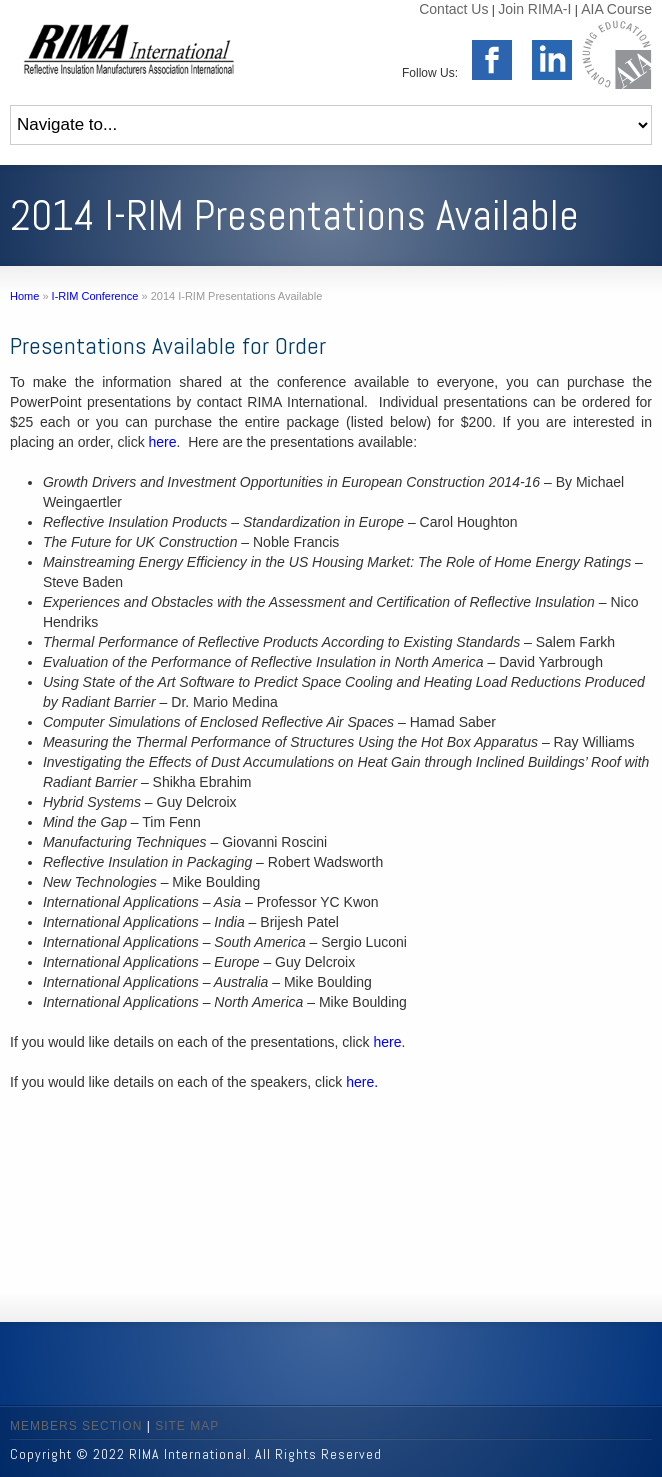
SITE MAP (187, 1426)
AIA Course (616, 9)
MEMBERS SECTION (76, 1426)
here (163, 442)
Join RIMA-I (534, 9)
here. (362, 1082)
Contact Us (453, 9)
